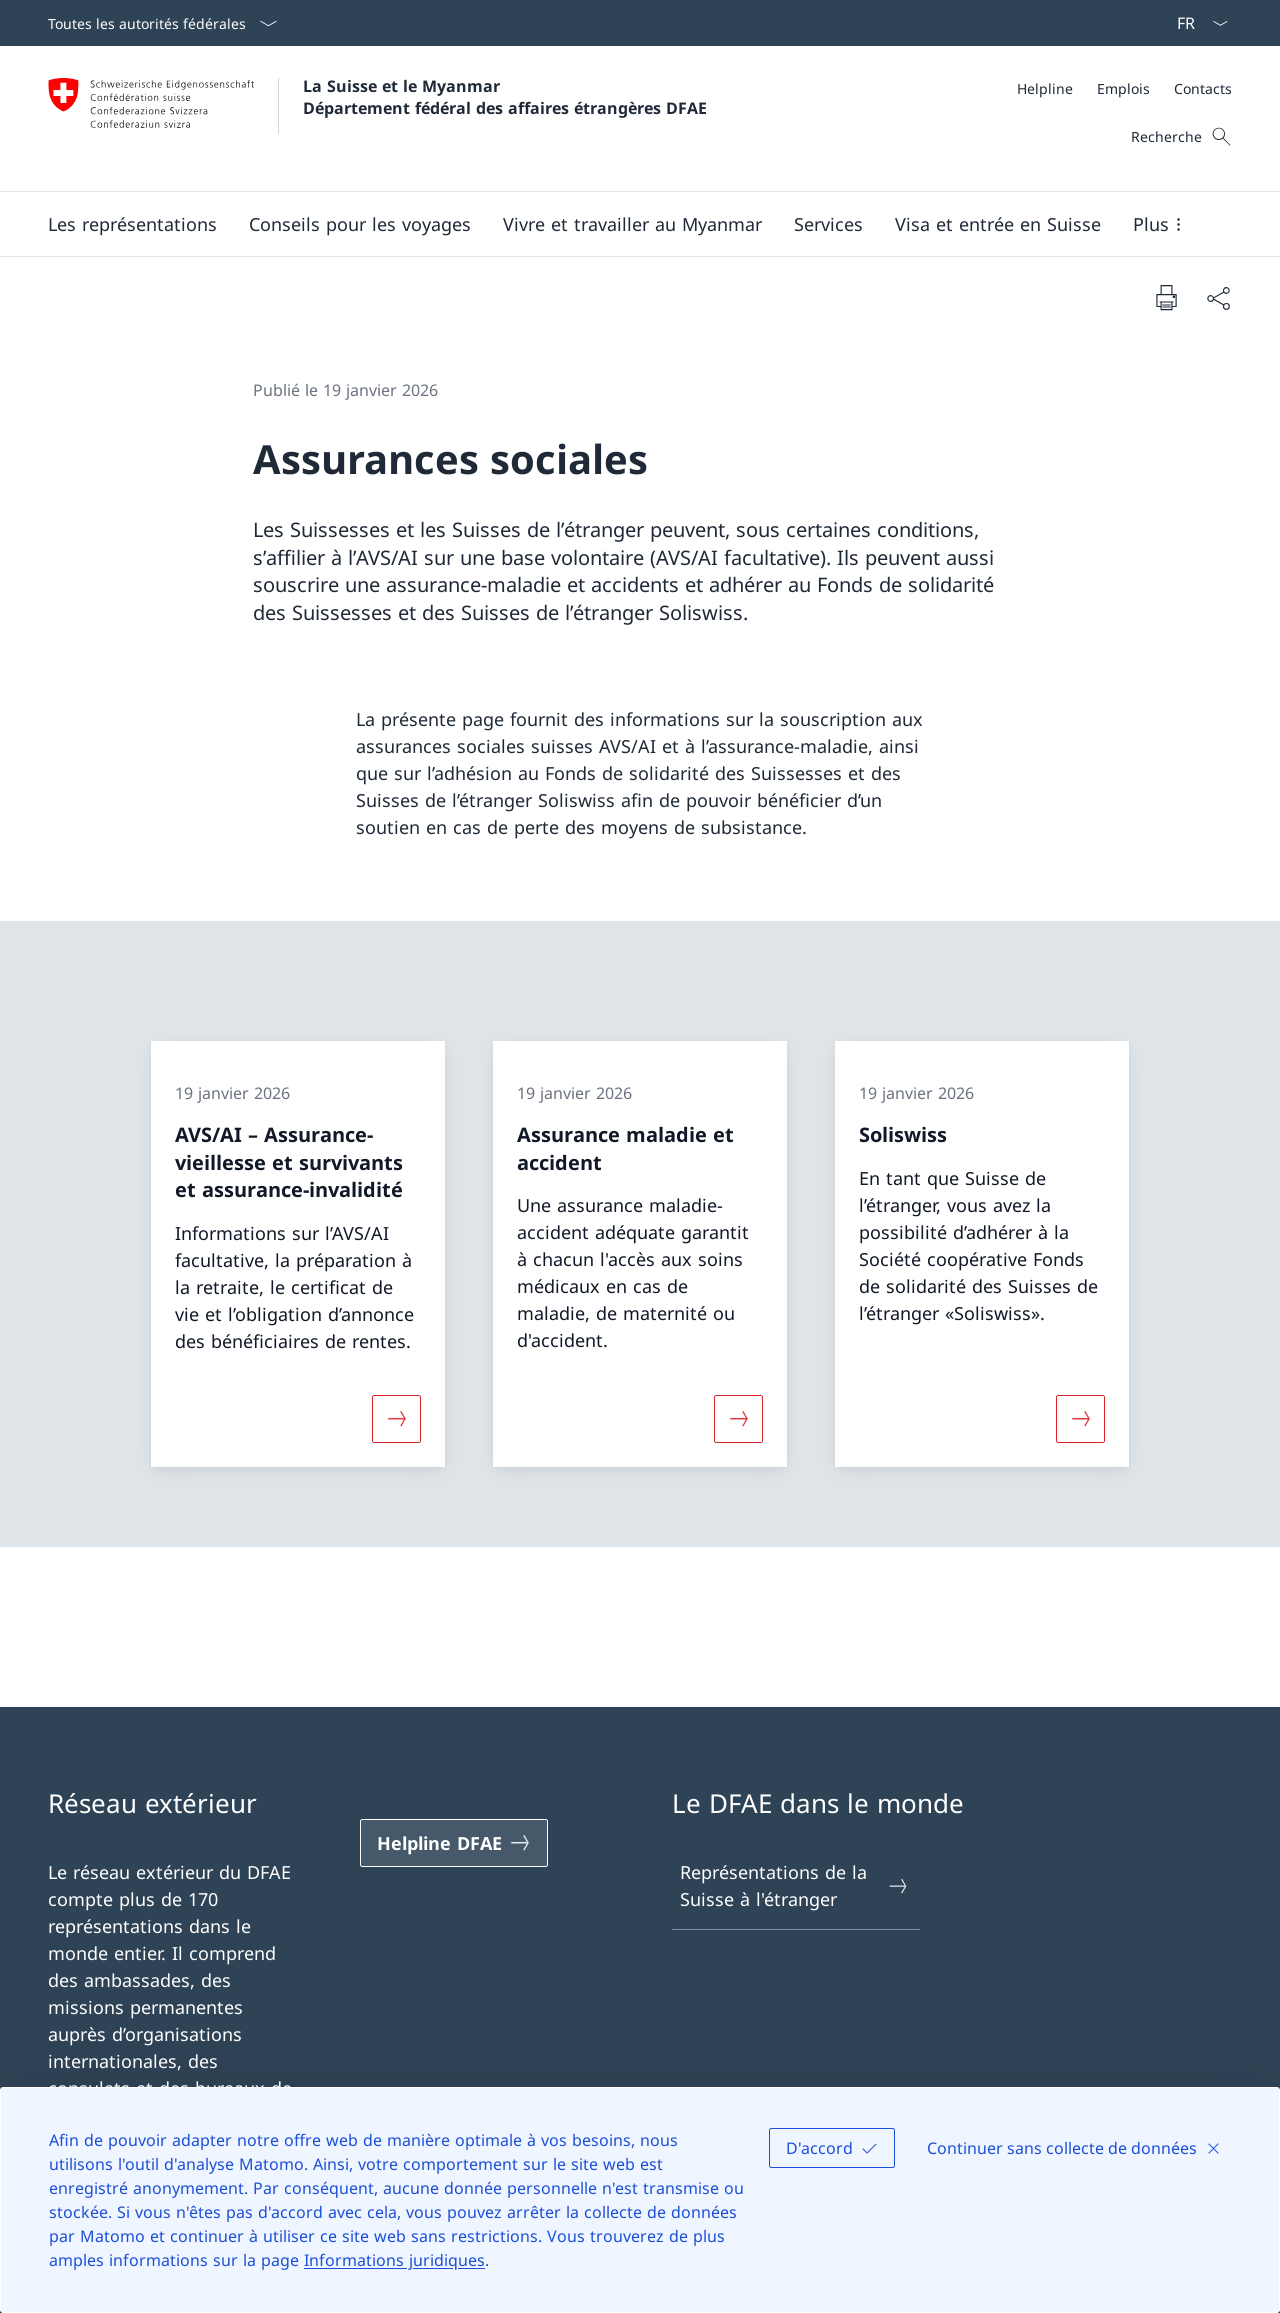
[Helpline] (1045, 88)
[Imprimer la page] (1166, 297)
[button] (132, 224)
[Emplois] (1123, 88)
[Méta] (1124, 88)
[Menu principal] (624, 224)
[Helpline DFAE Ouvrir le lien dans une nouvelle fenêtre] (454, 1843)
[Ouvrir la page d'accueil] (377, 118)
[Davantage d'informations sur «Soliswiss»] (1081, 1419)
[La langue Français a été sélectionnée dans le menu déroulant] (1196, 23)
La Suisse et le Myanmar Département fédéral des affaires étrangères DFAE (505, 97)
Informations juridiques (394, 2260)
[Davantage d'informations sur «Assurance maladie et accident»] (738, 1419)
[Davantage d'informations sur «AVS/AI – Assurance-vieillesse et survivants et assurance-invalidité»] (396, 1419)
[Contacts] (1203, 88)
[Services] (828, 224)
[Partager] (1218, 297)
